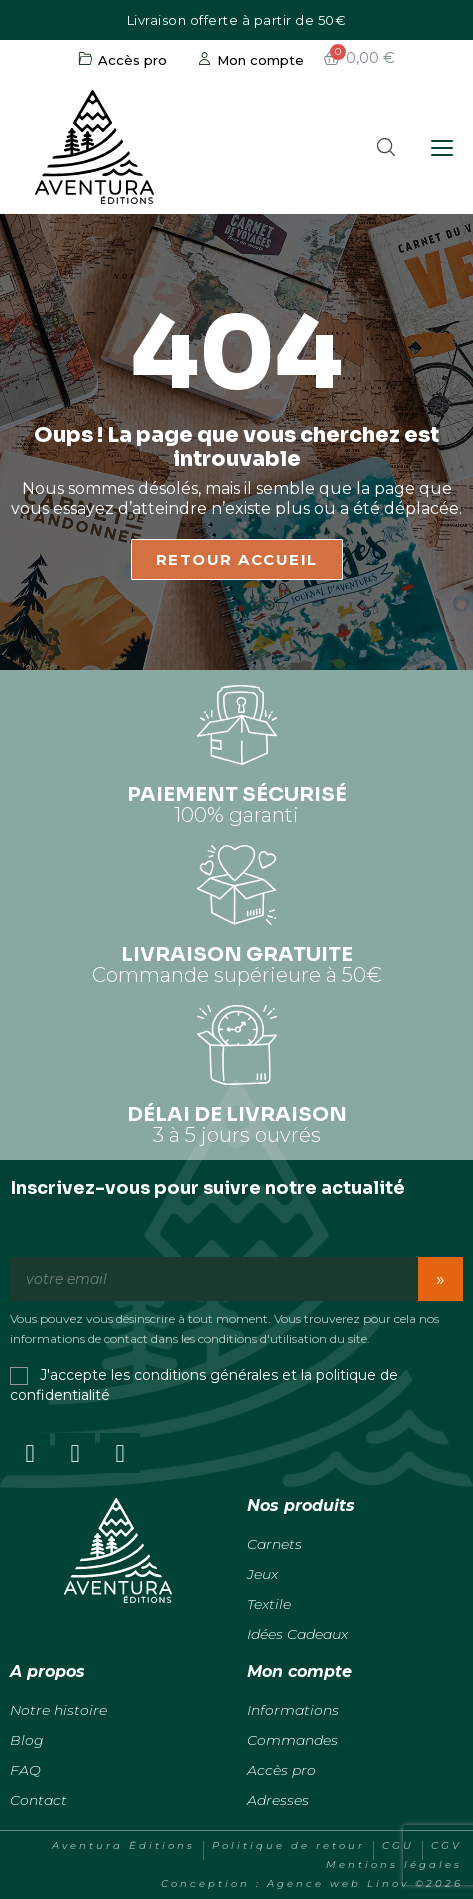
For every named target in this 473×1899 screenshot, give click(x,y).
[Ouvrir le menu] (443, 148)
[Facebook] (30, 1453)
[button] (386, 147)
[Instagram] (75, 1453)
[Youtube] (120, 1453)
